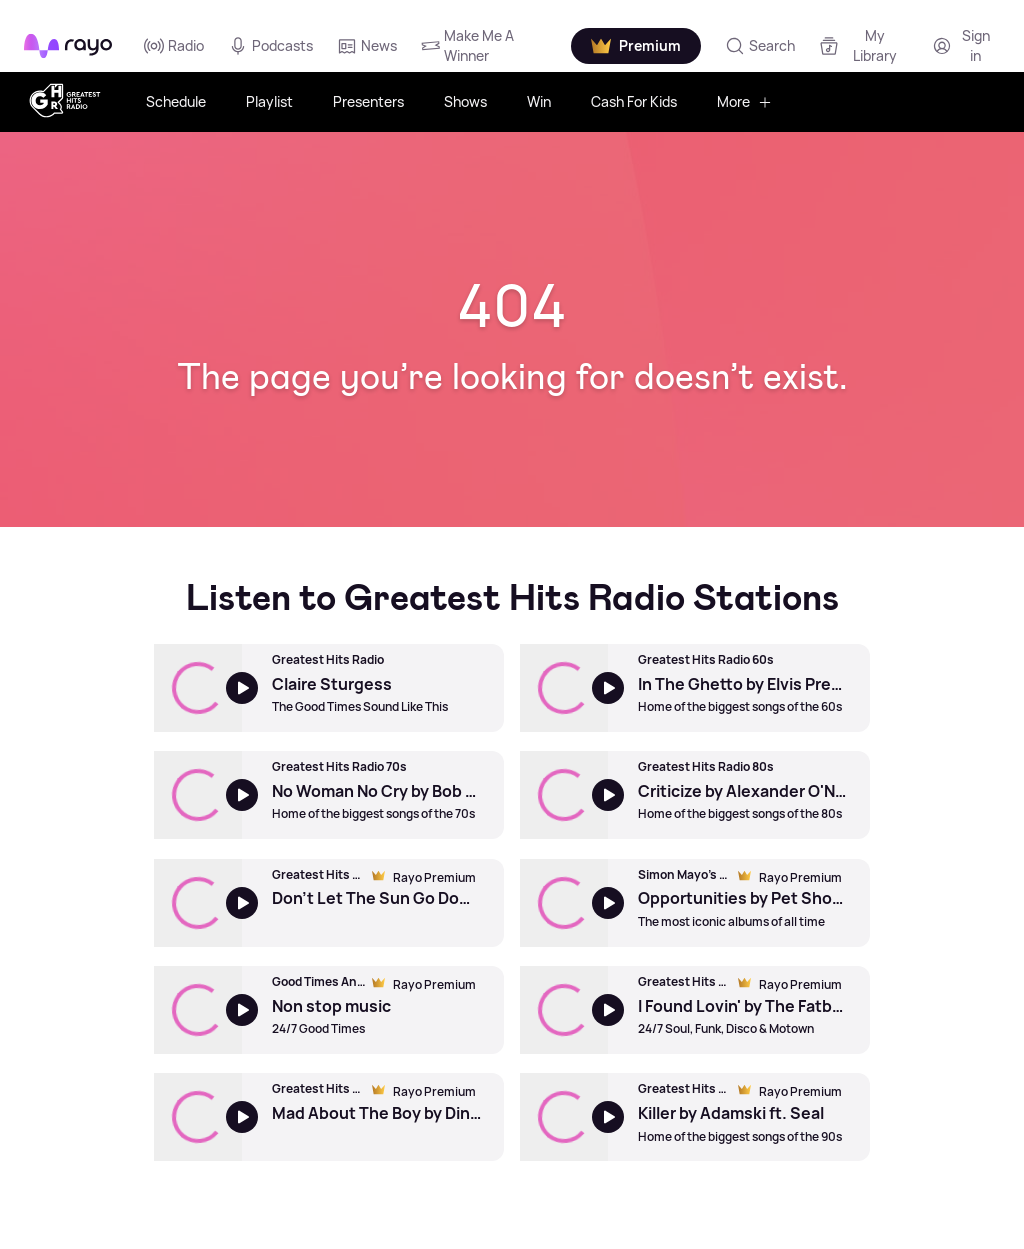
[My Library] (863, 45)
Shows (465, 101)
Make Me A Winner (467, 45)
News (367, 46)
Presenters (368, 101)
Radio (174, 46)
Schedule (176, 101)
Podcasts (270, 46)
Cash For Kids (634, 101)
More (744, 101)
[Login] (964, 45)
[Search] (760, 46)
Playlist (269, 101)
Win (539, 101)
